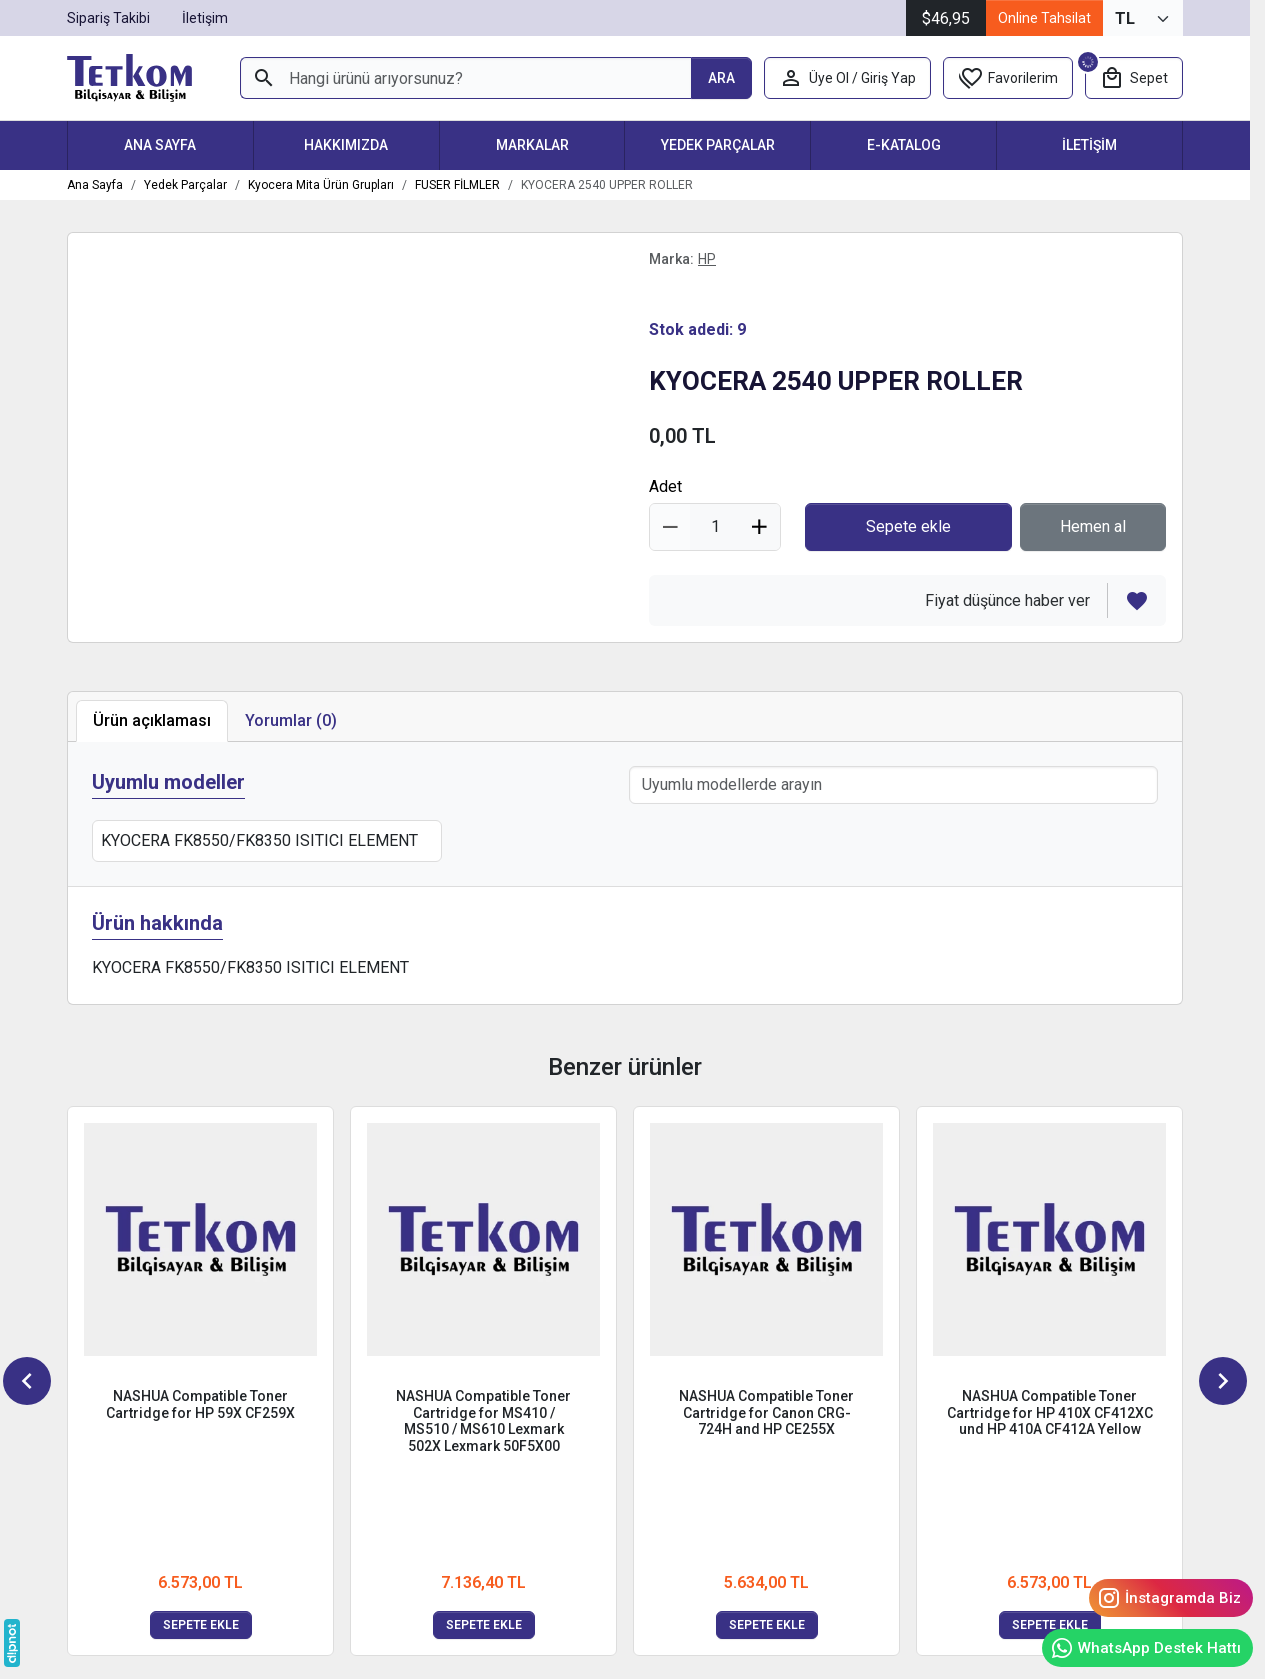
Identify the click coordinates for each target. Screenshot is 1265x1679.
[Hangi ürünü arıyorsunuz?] (465, 78)
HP (707, 259)
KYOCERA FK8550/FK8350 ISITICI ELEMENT (259, 840)
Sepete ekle (201, 1625)
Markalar (532, 145)
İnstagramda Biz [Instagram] (1169, 1598)
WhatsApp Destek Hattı (1145, 1648)
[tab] (291, 721)
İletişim (1089, 145)
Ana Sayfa (160, 145)
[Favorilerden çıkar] (1137, 600)
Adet (665, 486)
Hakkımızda (346, 145)
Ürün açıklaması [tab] (152, 720)
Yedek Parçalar (718, 145)
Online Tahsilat (1044, 18)
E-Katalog (904, 145)
